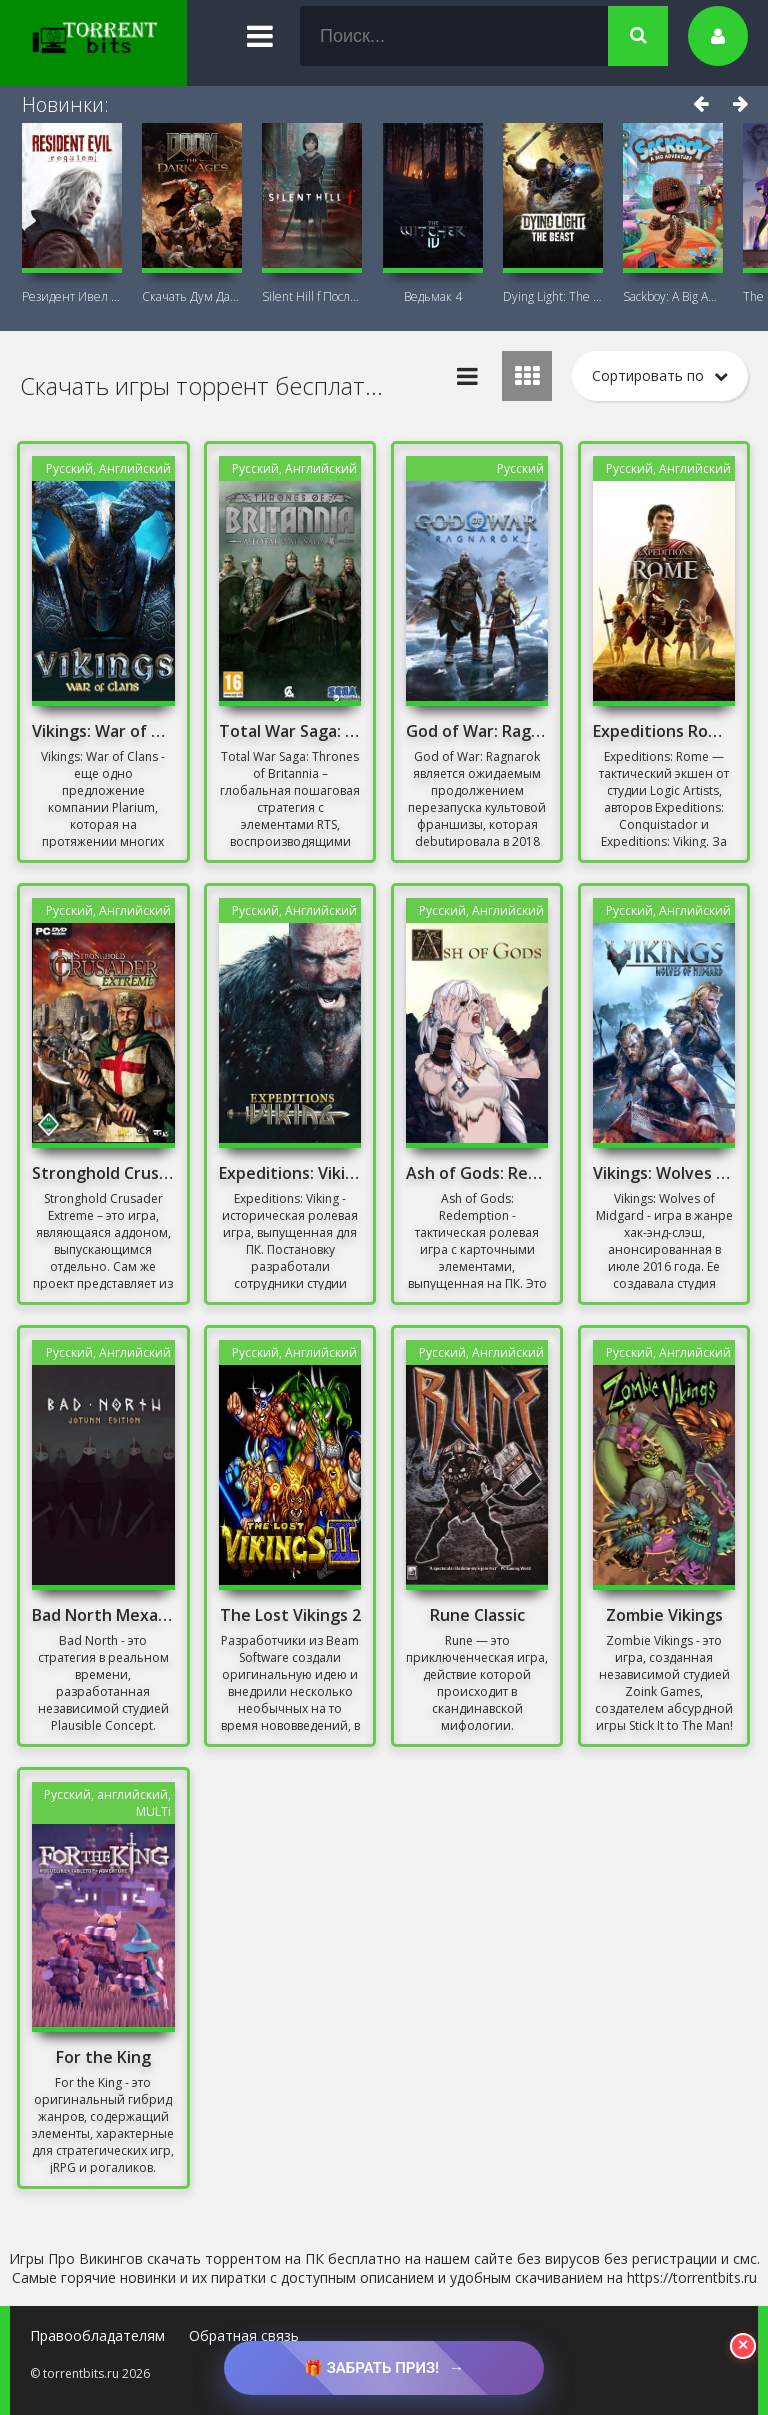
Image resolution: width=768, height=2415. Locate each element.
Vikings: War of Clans (103, 731)
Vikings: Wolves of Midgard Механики (664, 1173)
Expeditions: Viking (290, 1173)
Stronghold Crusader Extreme (103, 1173)
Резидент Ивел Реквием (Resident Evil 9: (72, 296)
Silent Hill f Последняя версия (312, 296)
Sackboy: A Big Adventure (673, 296)
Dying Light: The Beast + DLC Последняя (553, 296)
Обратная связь (244, 2335)
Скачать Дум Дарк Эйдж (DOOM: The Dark (192, 296)
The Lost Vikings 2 (290, 1615)
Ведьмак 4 (433, 296)
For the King (103, 2057)
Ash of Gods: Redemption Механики (477, 1173)
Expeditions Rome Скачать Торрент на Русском (664, 731)
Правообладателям (97, 2335)
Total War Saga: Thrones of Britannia (290, 731)
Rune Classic (477, 1615)
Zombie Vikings (664, 1615)
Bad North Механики (103, 1615)
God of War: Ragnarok (477, 731)
